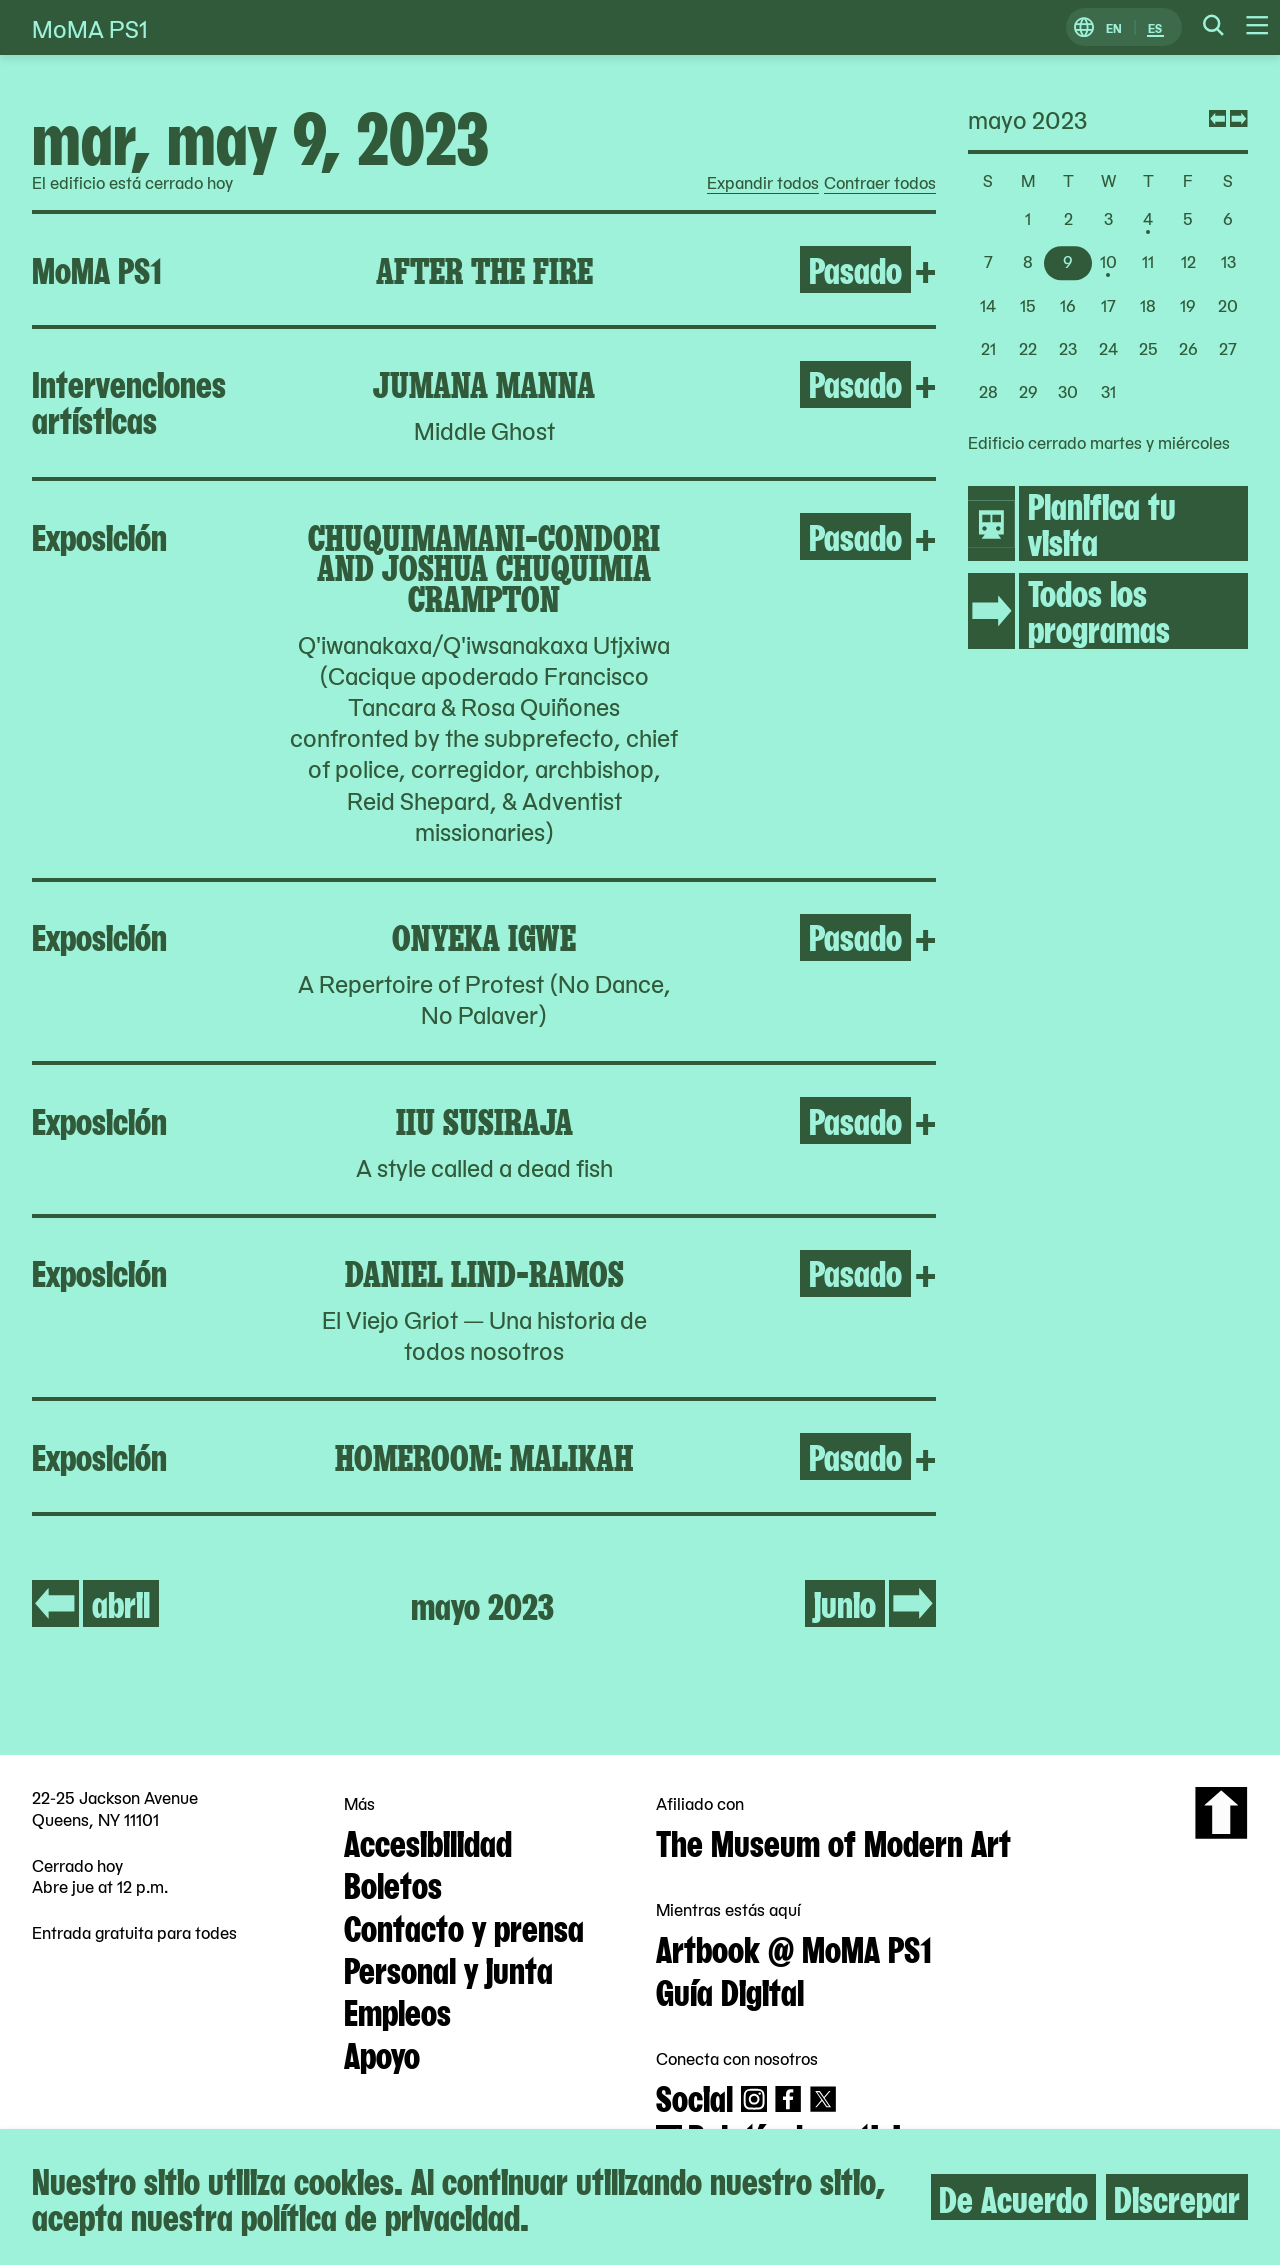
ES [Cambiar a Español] (1155, 27)
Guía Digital (730, 1990)
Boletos (393, 1883)
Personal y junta (448, 1968)
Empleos (397, 2010)
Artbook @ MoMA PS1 (794, 1947)
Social (694, 2096)
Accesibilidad (428, 1841)
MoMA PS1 (90, 27)
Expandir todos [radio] (763, 183)
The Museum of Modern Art (833, 1841)
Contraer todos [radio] (880, 183)
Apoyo (382, 2053)
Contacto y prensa (464, 1926)
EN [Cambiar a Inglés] (1114, 27)
